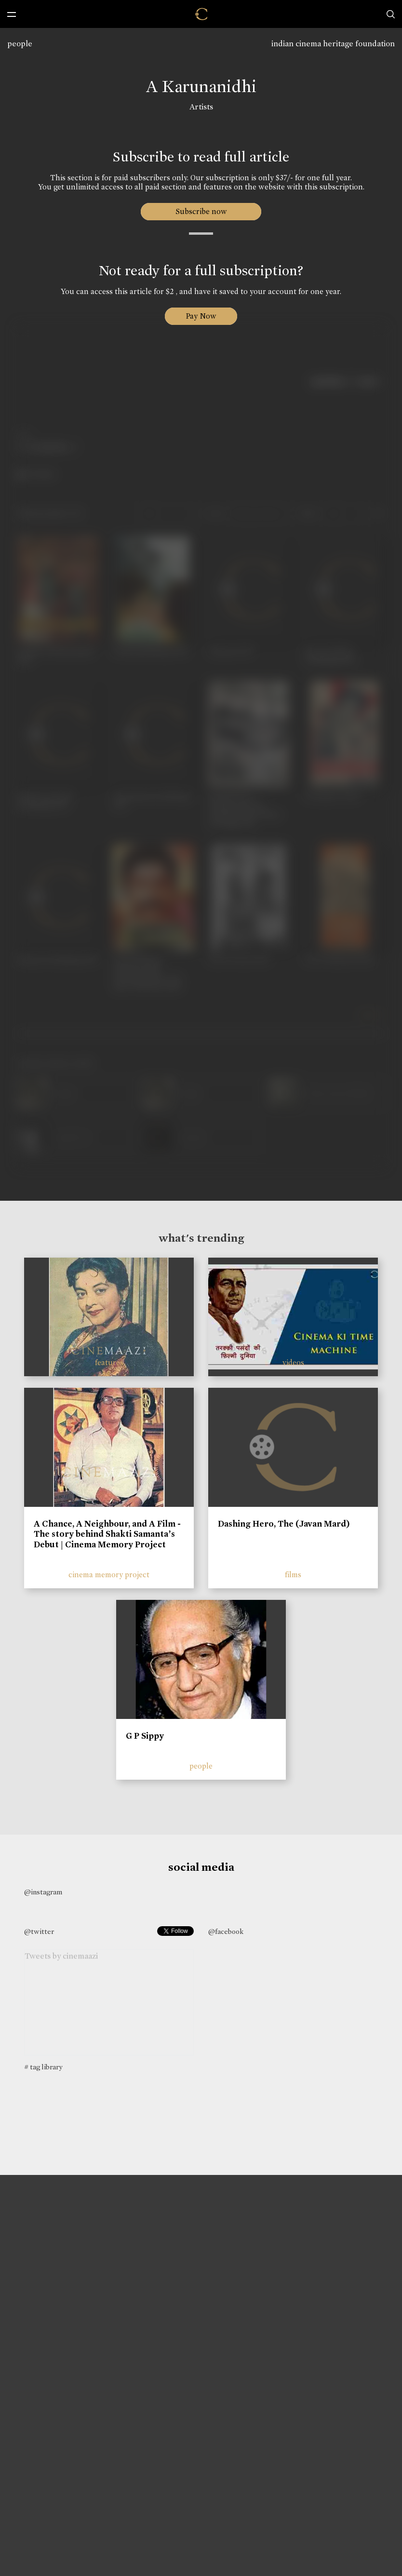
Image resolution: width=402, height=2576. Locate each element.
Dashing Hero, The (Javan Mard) (284, 1523)
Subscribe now (201, 211)
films (293, 1574)
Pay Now (201, 316)
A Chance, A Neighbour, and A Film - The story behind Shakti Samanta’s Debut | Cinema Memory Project (107, 1534)
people (19, 44)
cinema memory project (108, 1574)
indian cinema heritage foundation (333, 44)
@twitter (39, 1931)
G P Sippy (145, 1736)
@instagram (43, 1892)
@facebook (225, 1931)
